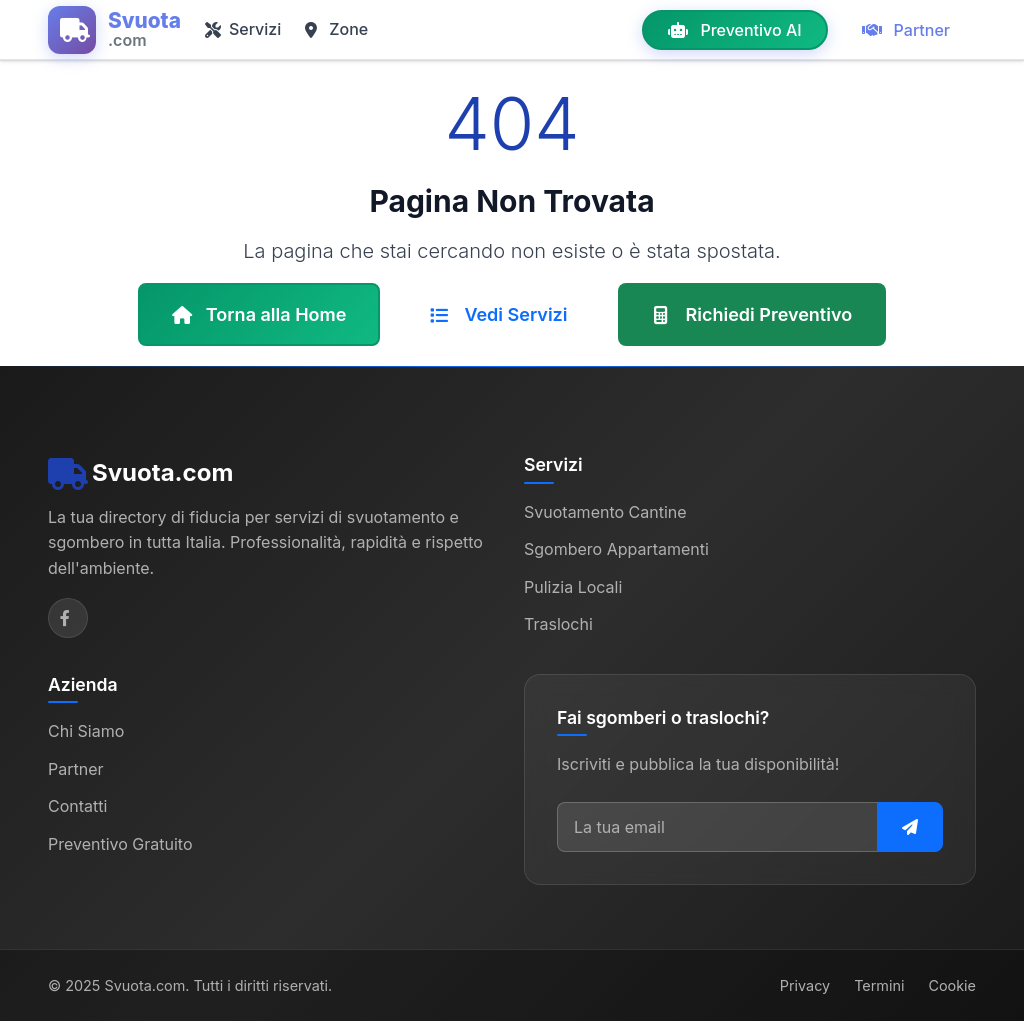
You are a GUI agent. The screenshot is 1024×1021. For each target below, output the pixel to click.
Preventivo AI (734, 30)
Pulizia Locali (573, 587)
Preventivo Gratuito (120, 844)
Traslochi (558, 624)
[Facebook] (68, 618)
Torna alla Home (259, 314)
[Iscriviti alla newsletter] (910, 827)
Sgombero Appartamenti (616, 549)
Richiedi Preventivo (752, 314)
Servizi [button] (243, 29)
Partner (906, 30)
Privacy (805, 985)
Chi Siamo (86, 731)
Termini (879, 985)
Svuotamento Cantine (605, 512)
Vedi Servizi (498, 314)
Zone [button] (336, 29)
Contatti (77, 806)
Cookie (952, 985)
